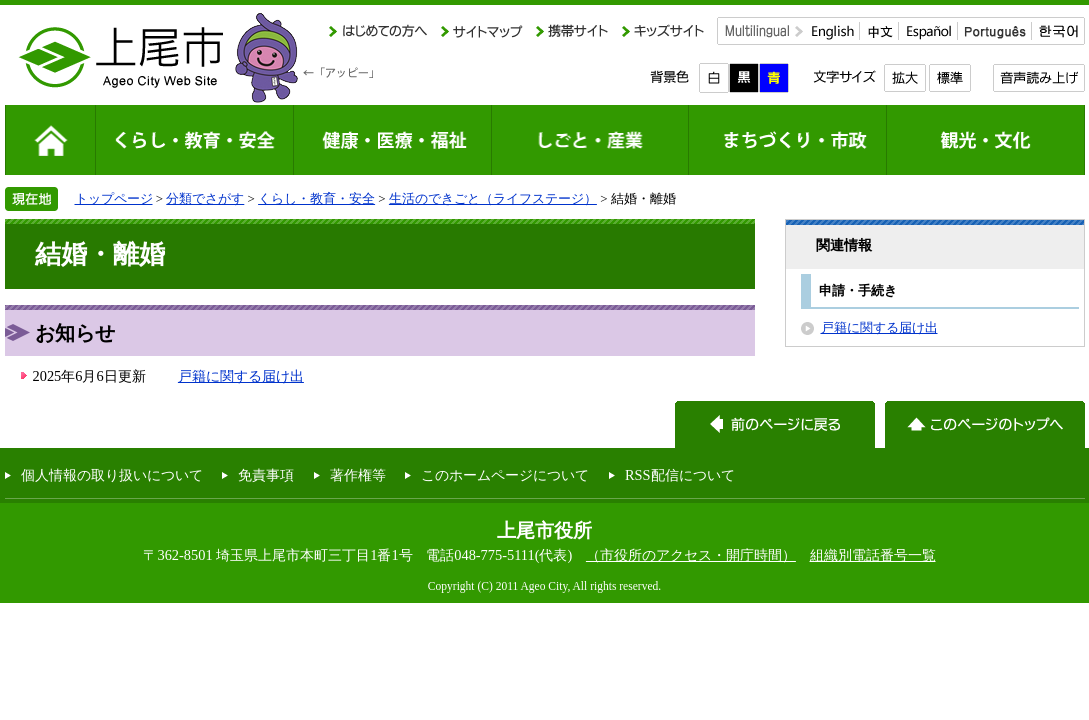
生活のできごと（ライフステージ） (493, 198)
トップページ (114, 198)
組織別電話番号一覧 (873, 555)
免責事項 (266, 475)
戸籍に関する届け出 (241, 376)
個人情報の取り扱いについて (112, 475)
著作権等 (358, 475)
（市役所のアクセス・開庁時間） (691, 555)
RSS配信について (680, 475)
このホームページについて (505, 475)
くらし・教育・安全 (316, 198)
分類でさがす (205, 198)
